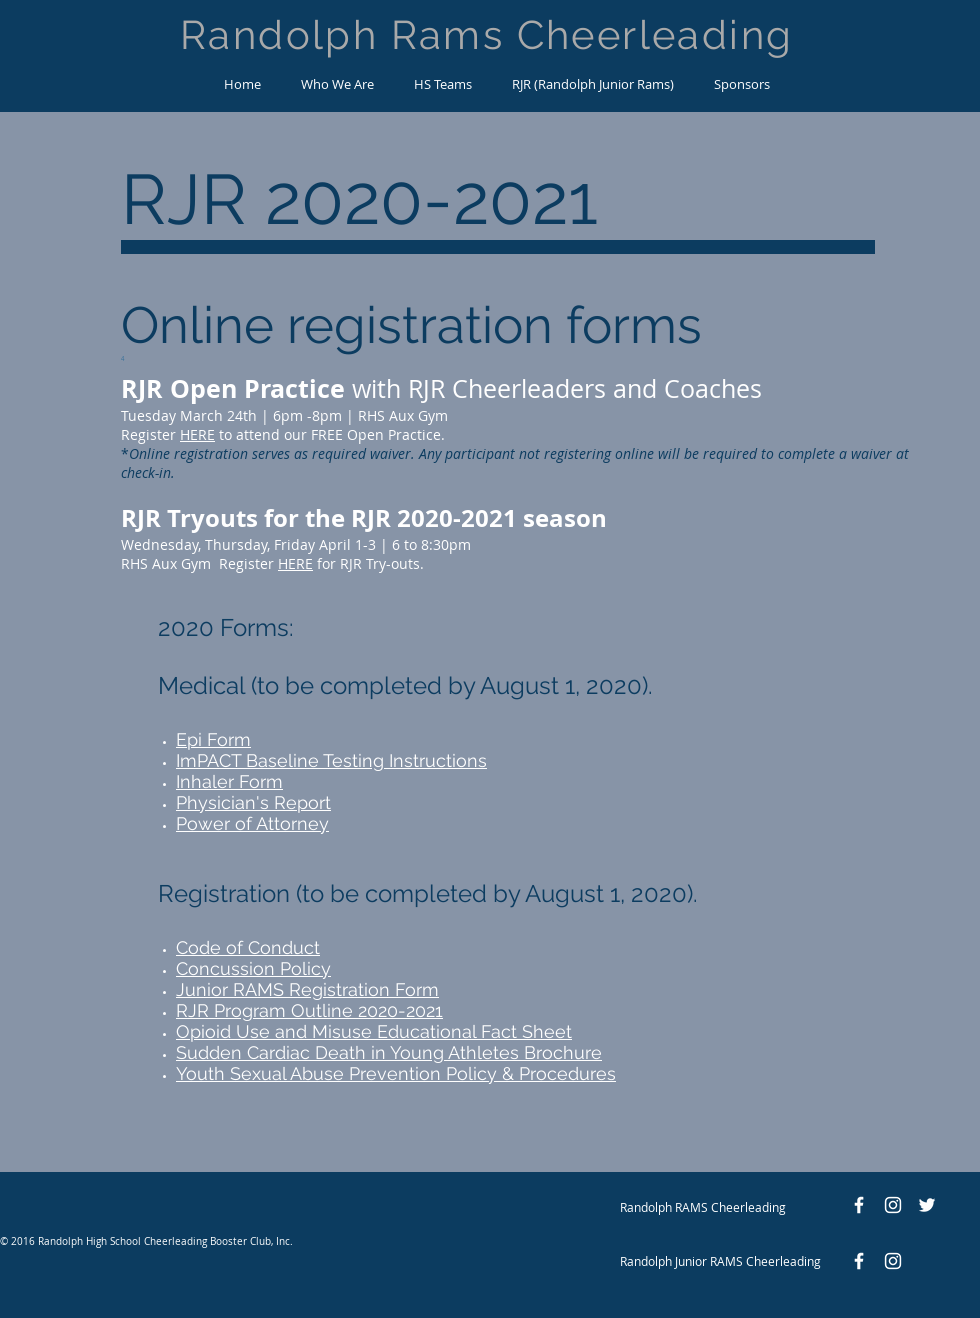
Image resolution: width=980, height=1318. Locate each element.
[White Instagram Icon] (893, 1205)
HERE (197, 434)
